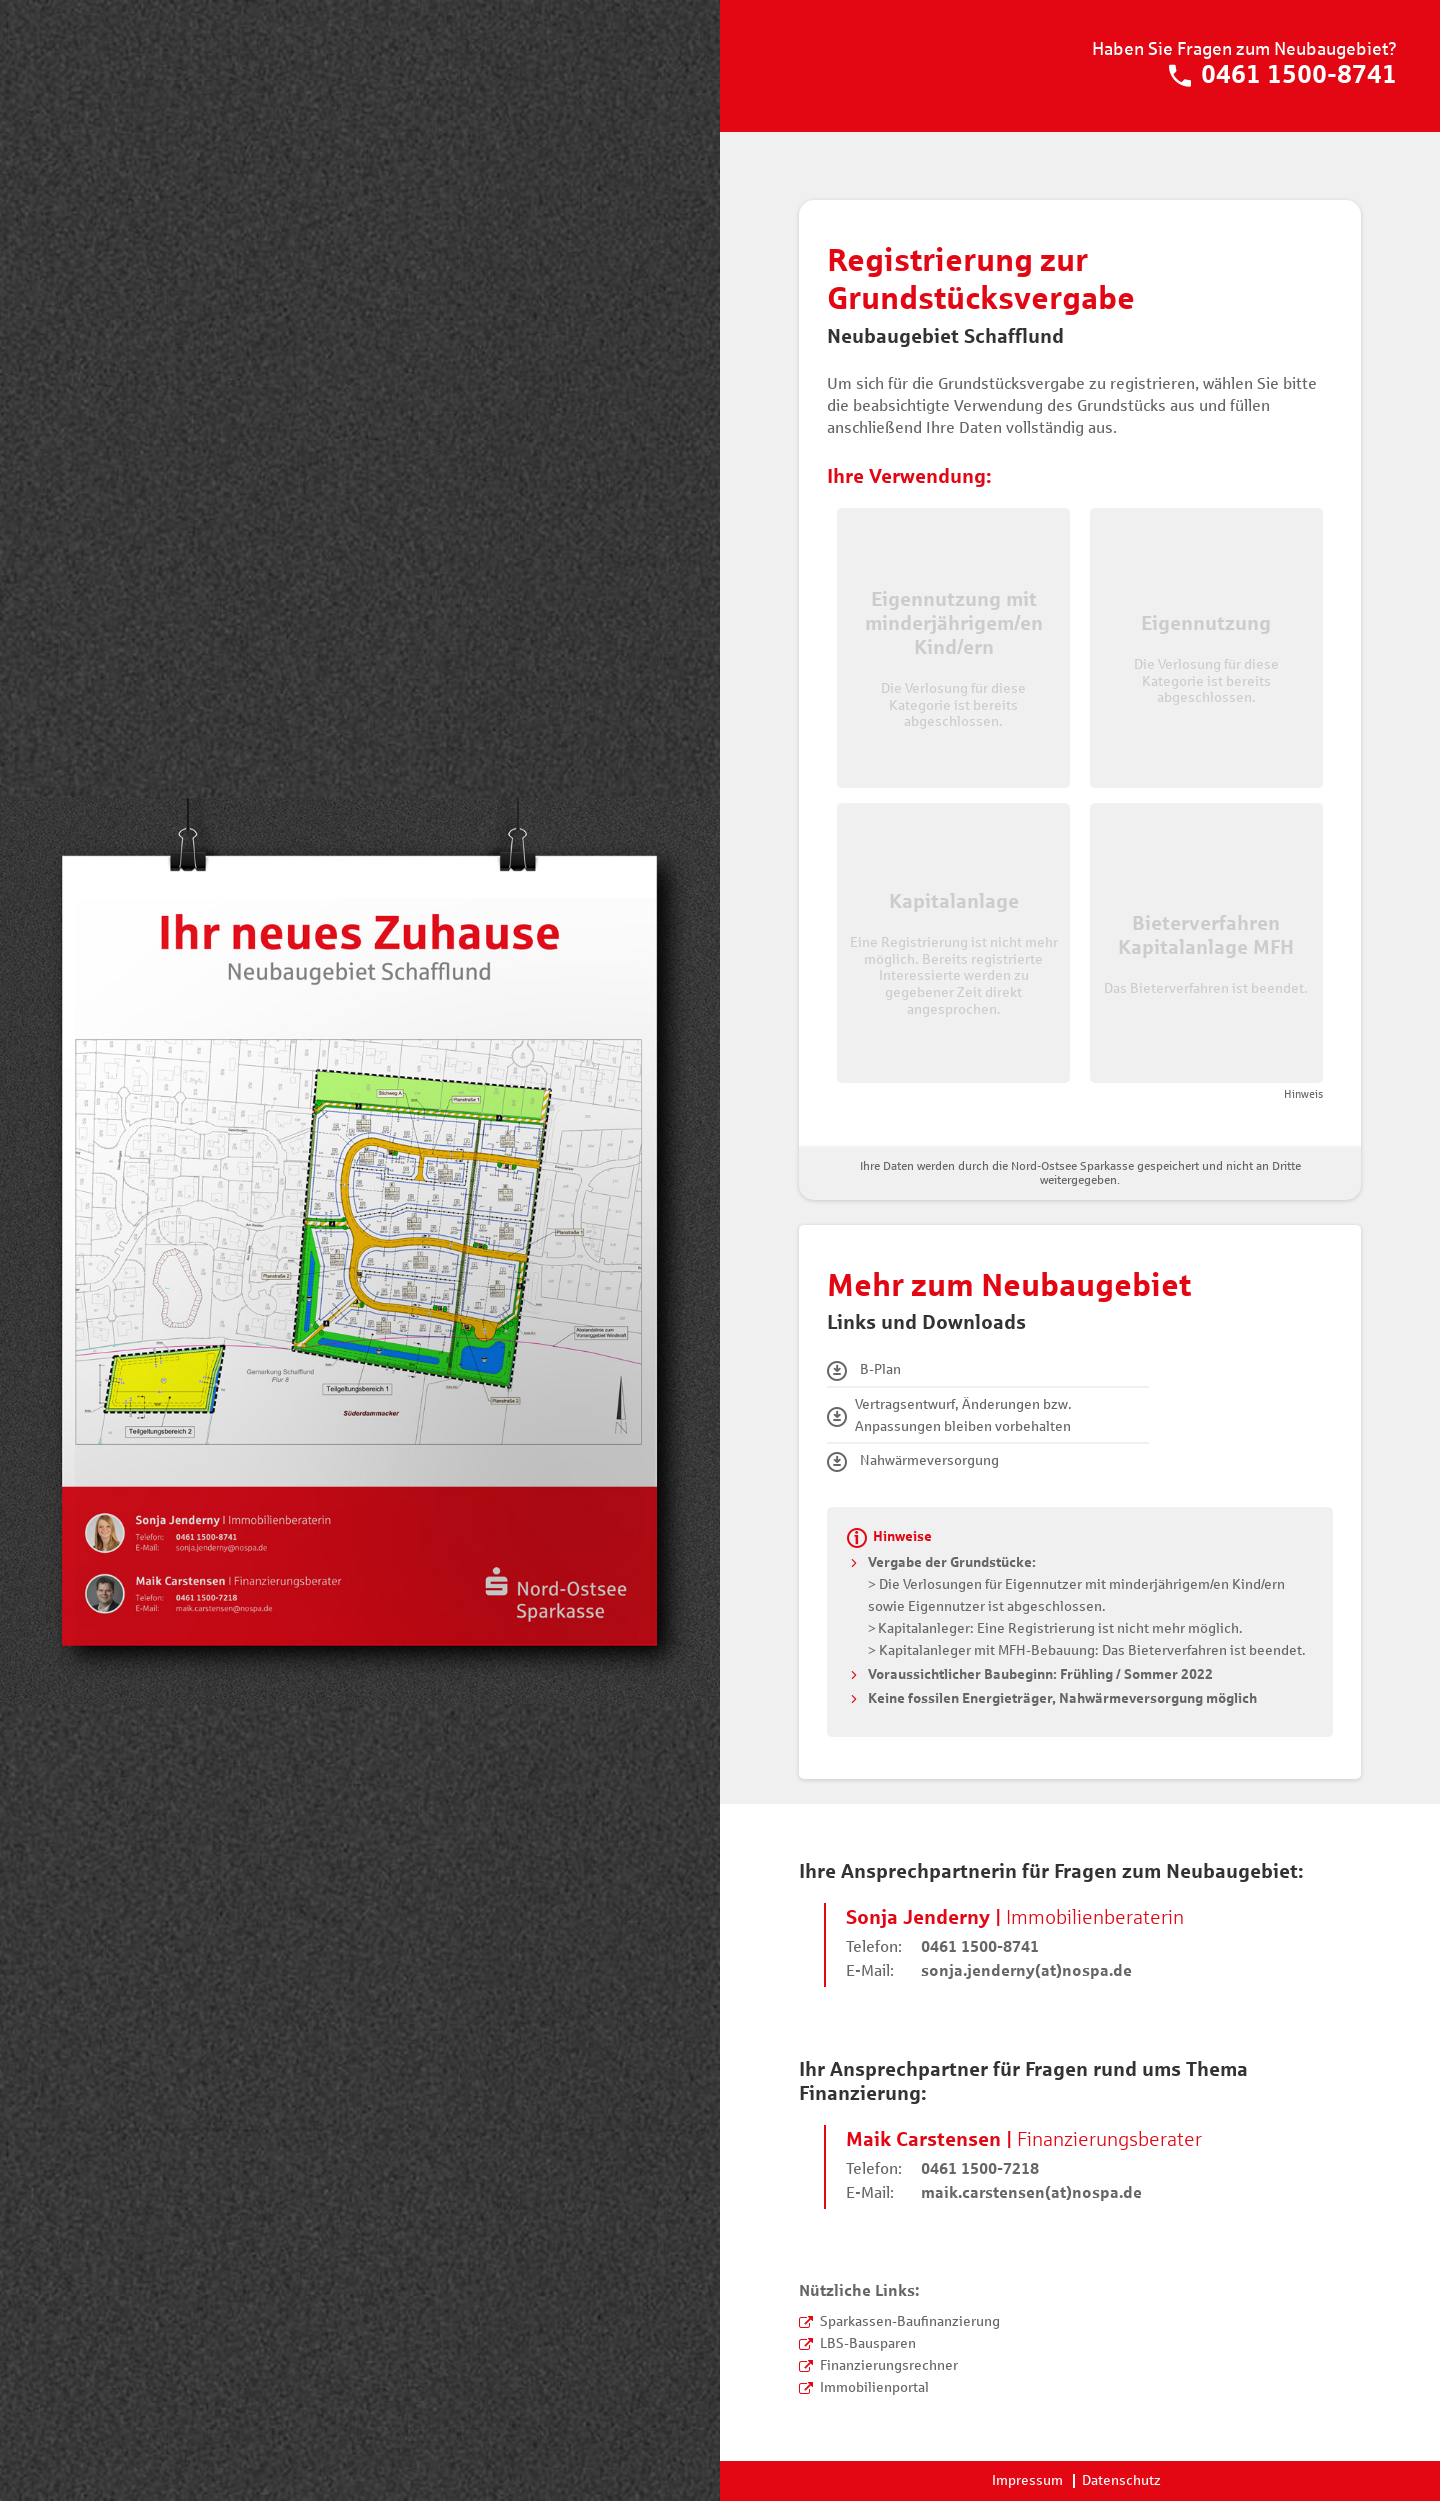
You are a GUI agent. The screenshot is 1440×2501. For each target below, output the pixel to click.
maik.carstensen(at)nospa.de (1031, 2192)
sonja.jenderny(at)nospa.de (1026, 1970)
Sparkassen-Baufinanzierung (910, 2321)
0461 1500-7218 (980, 2168)
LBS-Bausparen (868, 2343)
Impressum (1027, 2480)
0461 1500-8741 (1283, 76)
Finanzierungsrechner (889, 2365)
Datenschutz (1121, 2480)
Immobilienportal (874, 2387)
